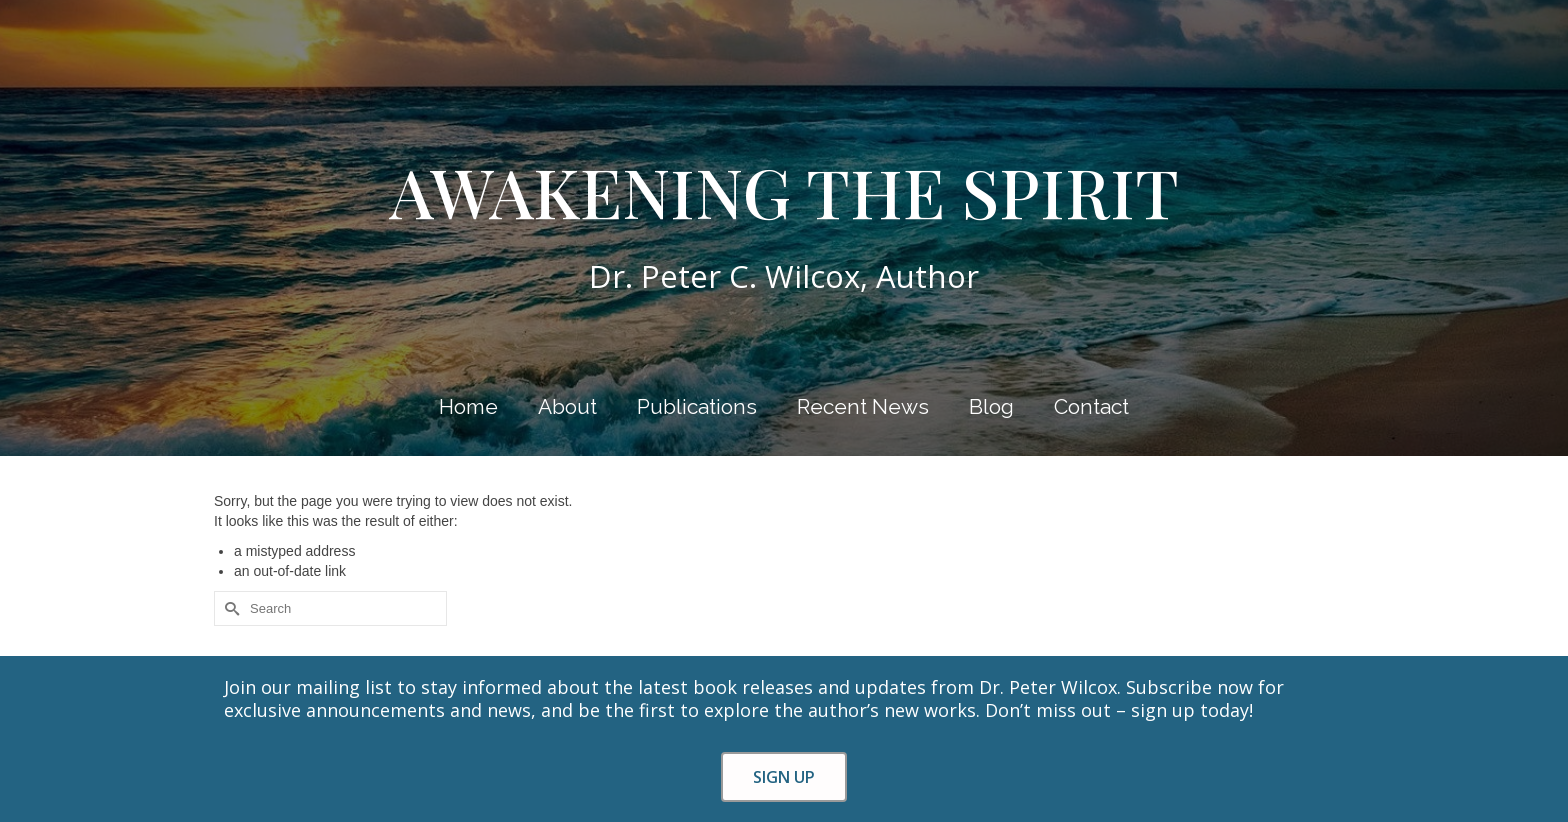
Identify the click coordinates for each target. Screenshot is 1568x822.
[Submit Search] (229, 608)
